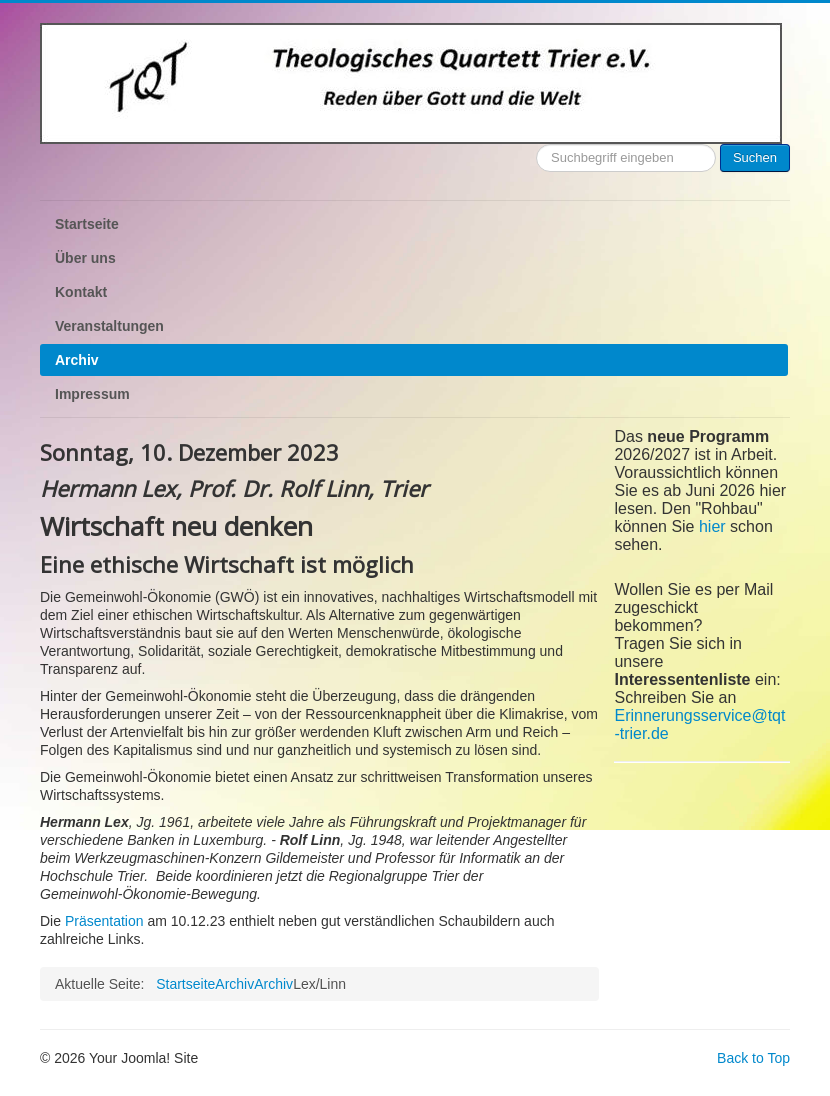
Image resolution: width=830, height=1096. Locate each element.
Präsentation (104, 921)
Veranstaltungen (109, 326)
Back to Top (753, 1058)
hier (712, 526)
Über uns (85, 258)
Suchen (755, 157)
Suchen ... (536, 144)
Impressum (92, 394)
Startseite (87, 224)
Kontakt (81, 292)
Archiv (77, 360)
